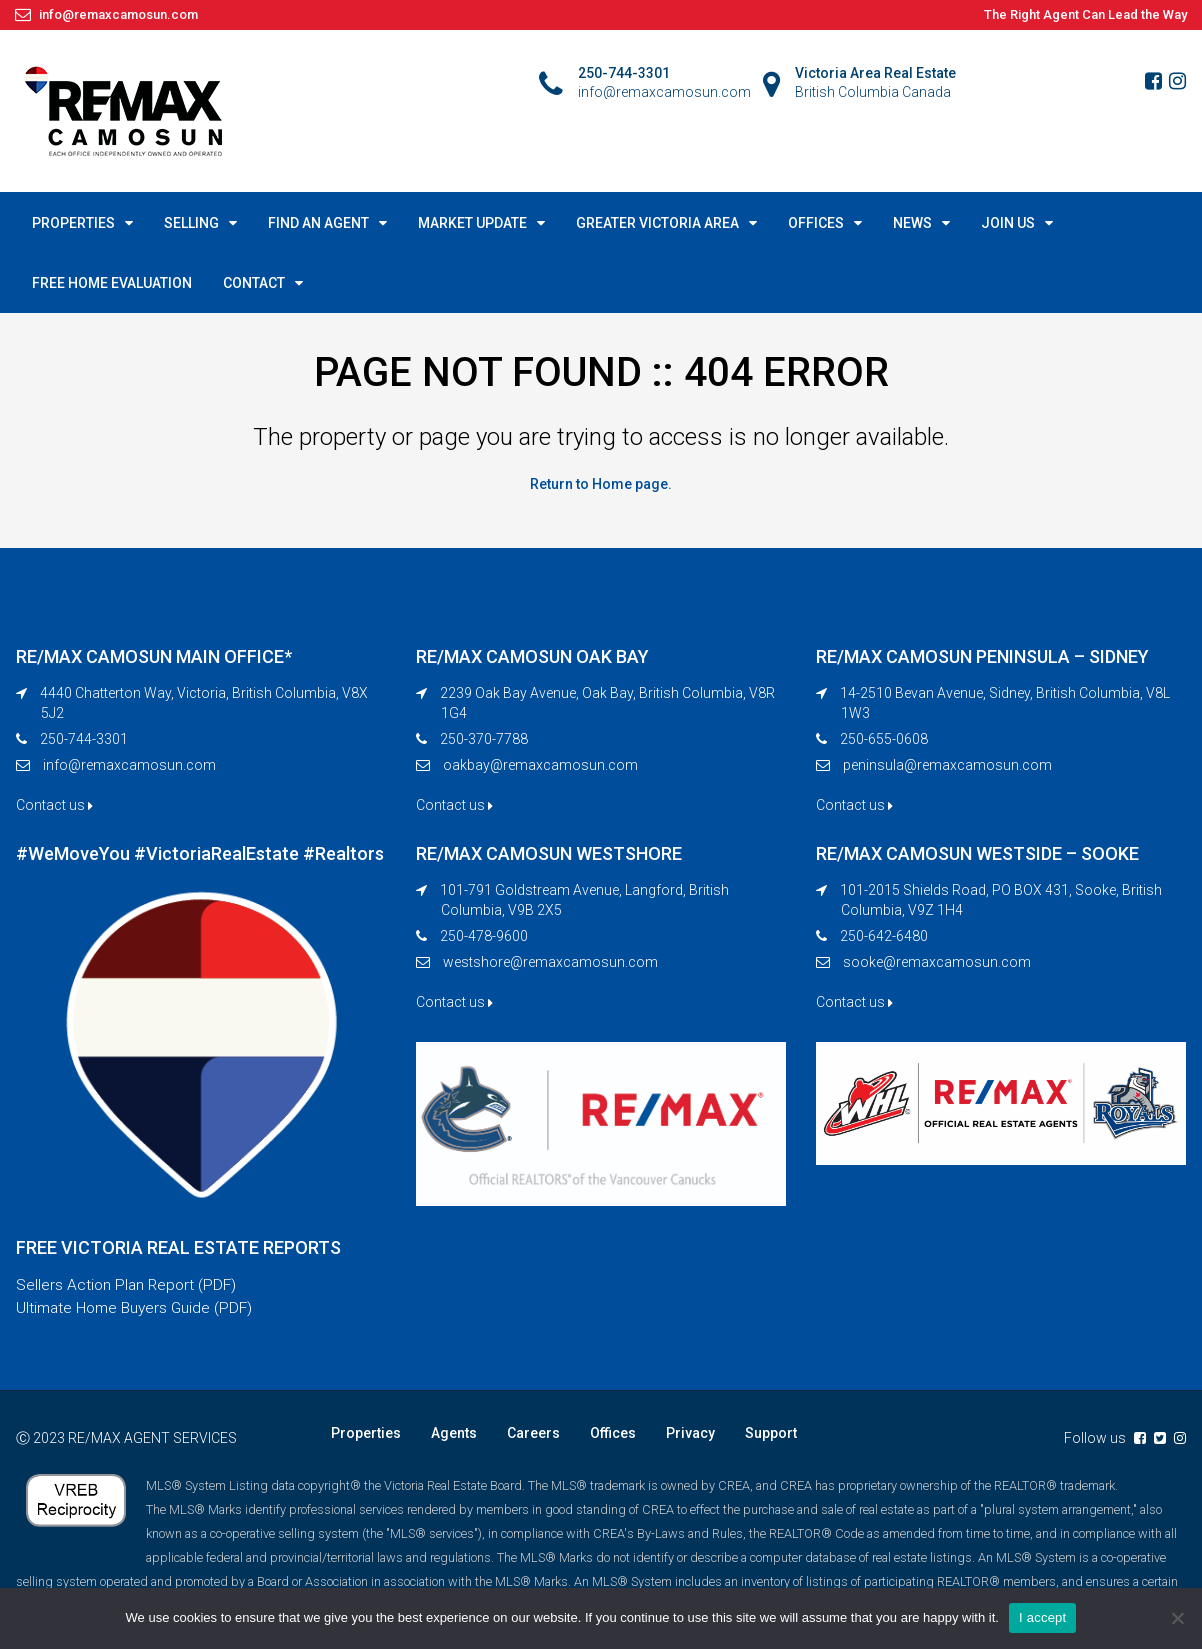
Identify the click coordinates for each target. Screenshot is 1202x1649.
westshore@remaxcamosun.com (550, 961)
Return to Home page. (601, 484)
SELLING (191, 223)
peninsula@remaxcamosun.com (947, 764)
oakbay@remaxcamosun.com (540, 764)
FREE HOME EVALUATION (112, 283)
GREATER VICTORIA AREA (657, 223)
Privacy (690, 1434)
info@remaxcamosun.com (129, 764)
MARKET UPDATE (472, 223)
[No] (1177, 1618)
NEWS (912, 223)
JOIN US (1008, 223)
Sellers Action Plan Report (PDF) (128, 1284)
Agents (454, 1434)
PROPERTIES (73, 223)
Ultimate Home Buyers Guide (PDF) (138, 1308)
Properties (366, 1434)
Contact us (54, 804)
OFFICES (816, 223)
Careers (533, 1434)
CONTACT (254, 283)
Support (771, 1434)
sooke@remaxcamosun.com (937, 961)
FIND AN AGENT (318, 223)
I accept (1043, 1617)
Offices (613, 1434)
